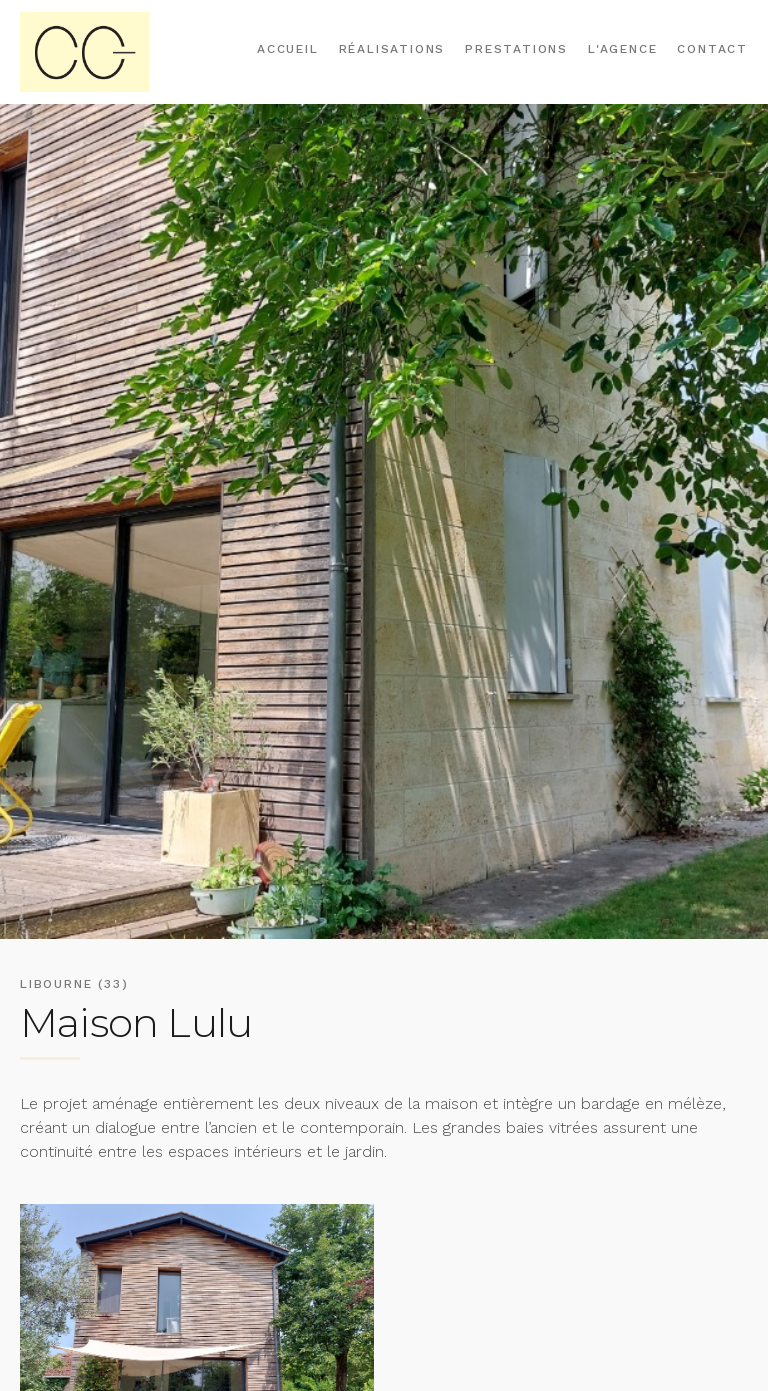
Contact (712, 49)
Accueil (288, 49)
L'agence (622, 49)
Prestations (516, 49)
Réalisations (392, 49)
